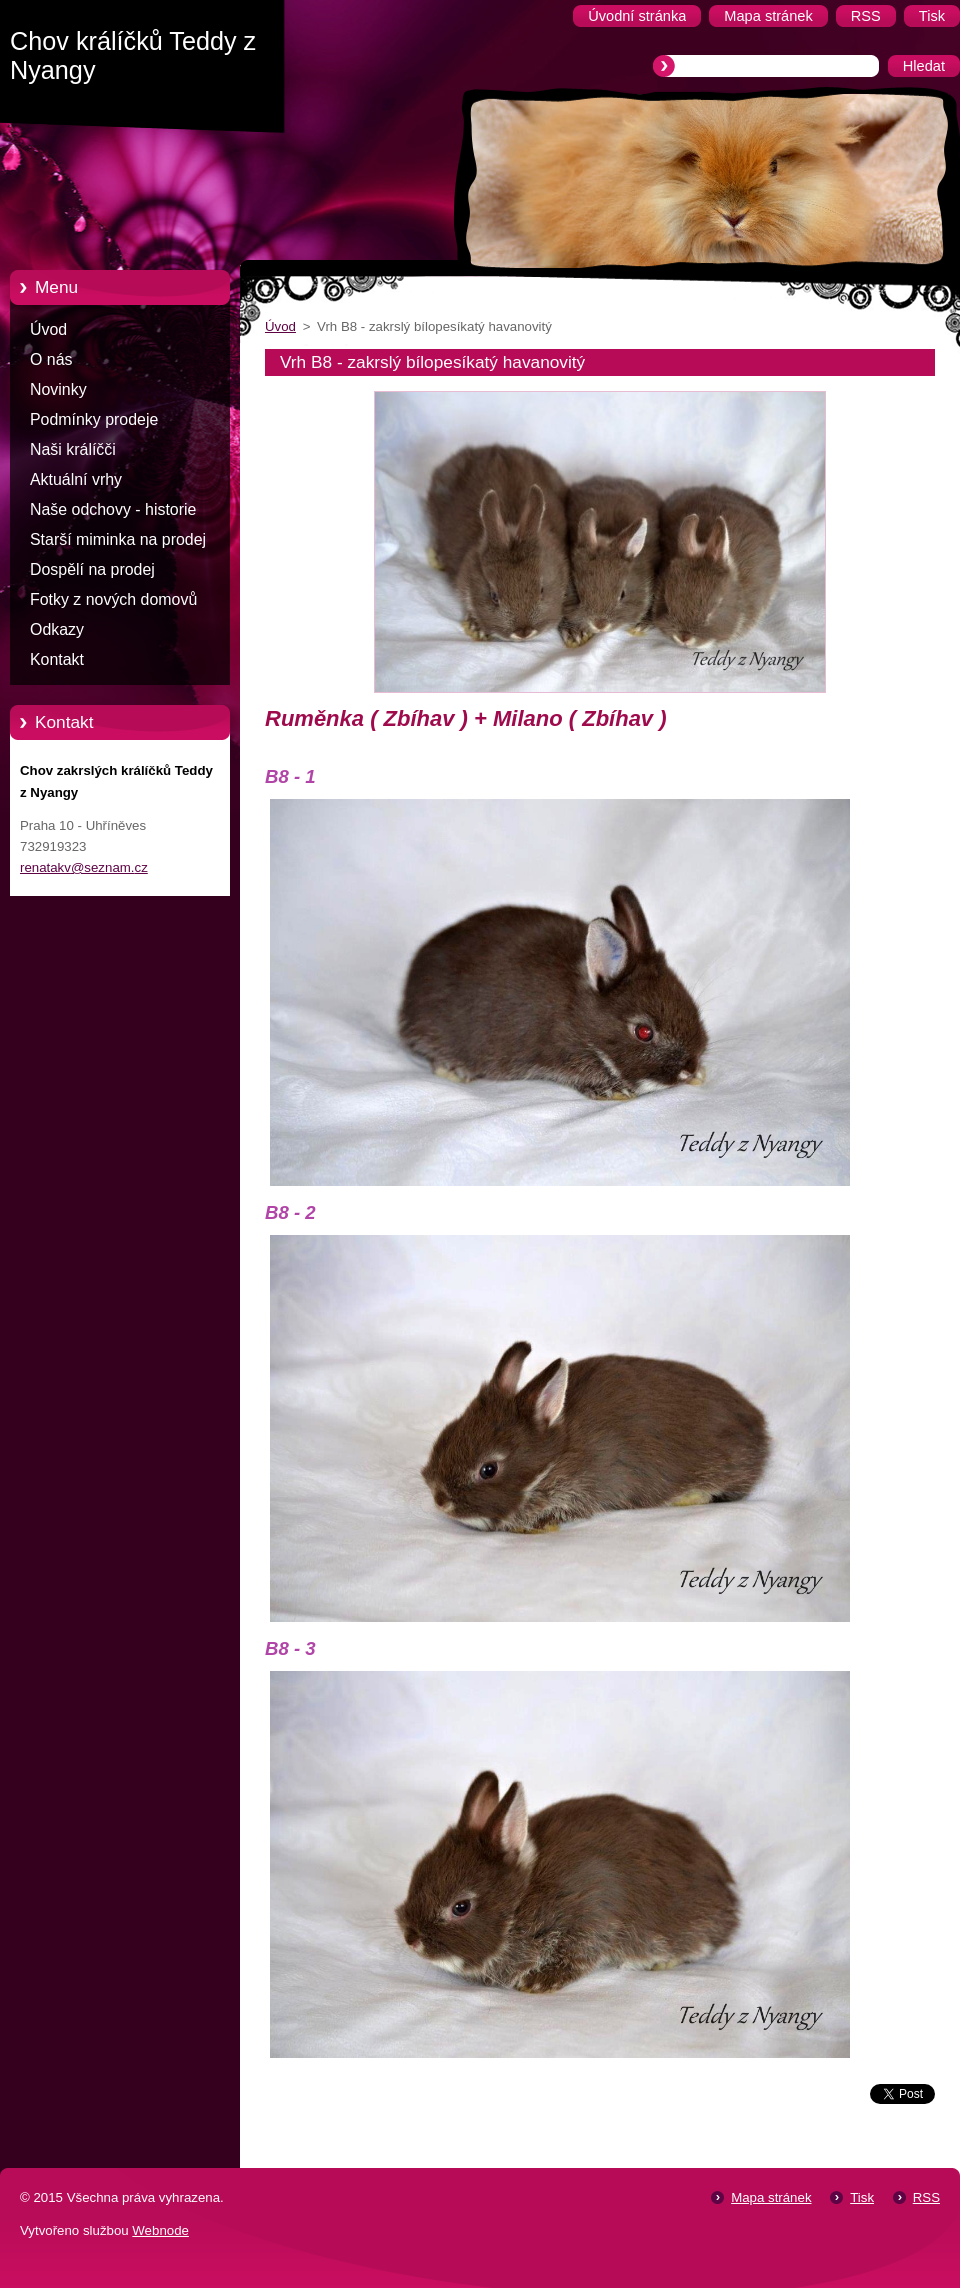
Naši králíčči (73, 449)
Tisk (862, 2197)
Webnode (160, 2230)
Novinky (58, 389)
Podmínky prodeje (94, 419)
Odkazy (57, 629)
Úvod (48, 329)
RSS (926, 2197)
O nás (51, 359)
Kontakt (57, 659)
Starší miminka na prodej (118, 539)
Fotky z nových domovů (113, 599)
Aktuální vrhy (76, 479)
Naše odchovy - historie (113, 509)
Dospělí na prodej (92, 569)
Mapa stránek (771, 2197)
